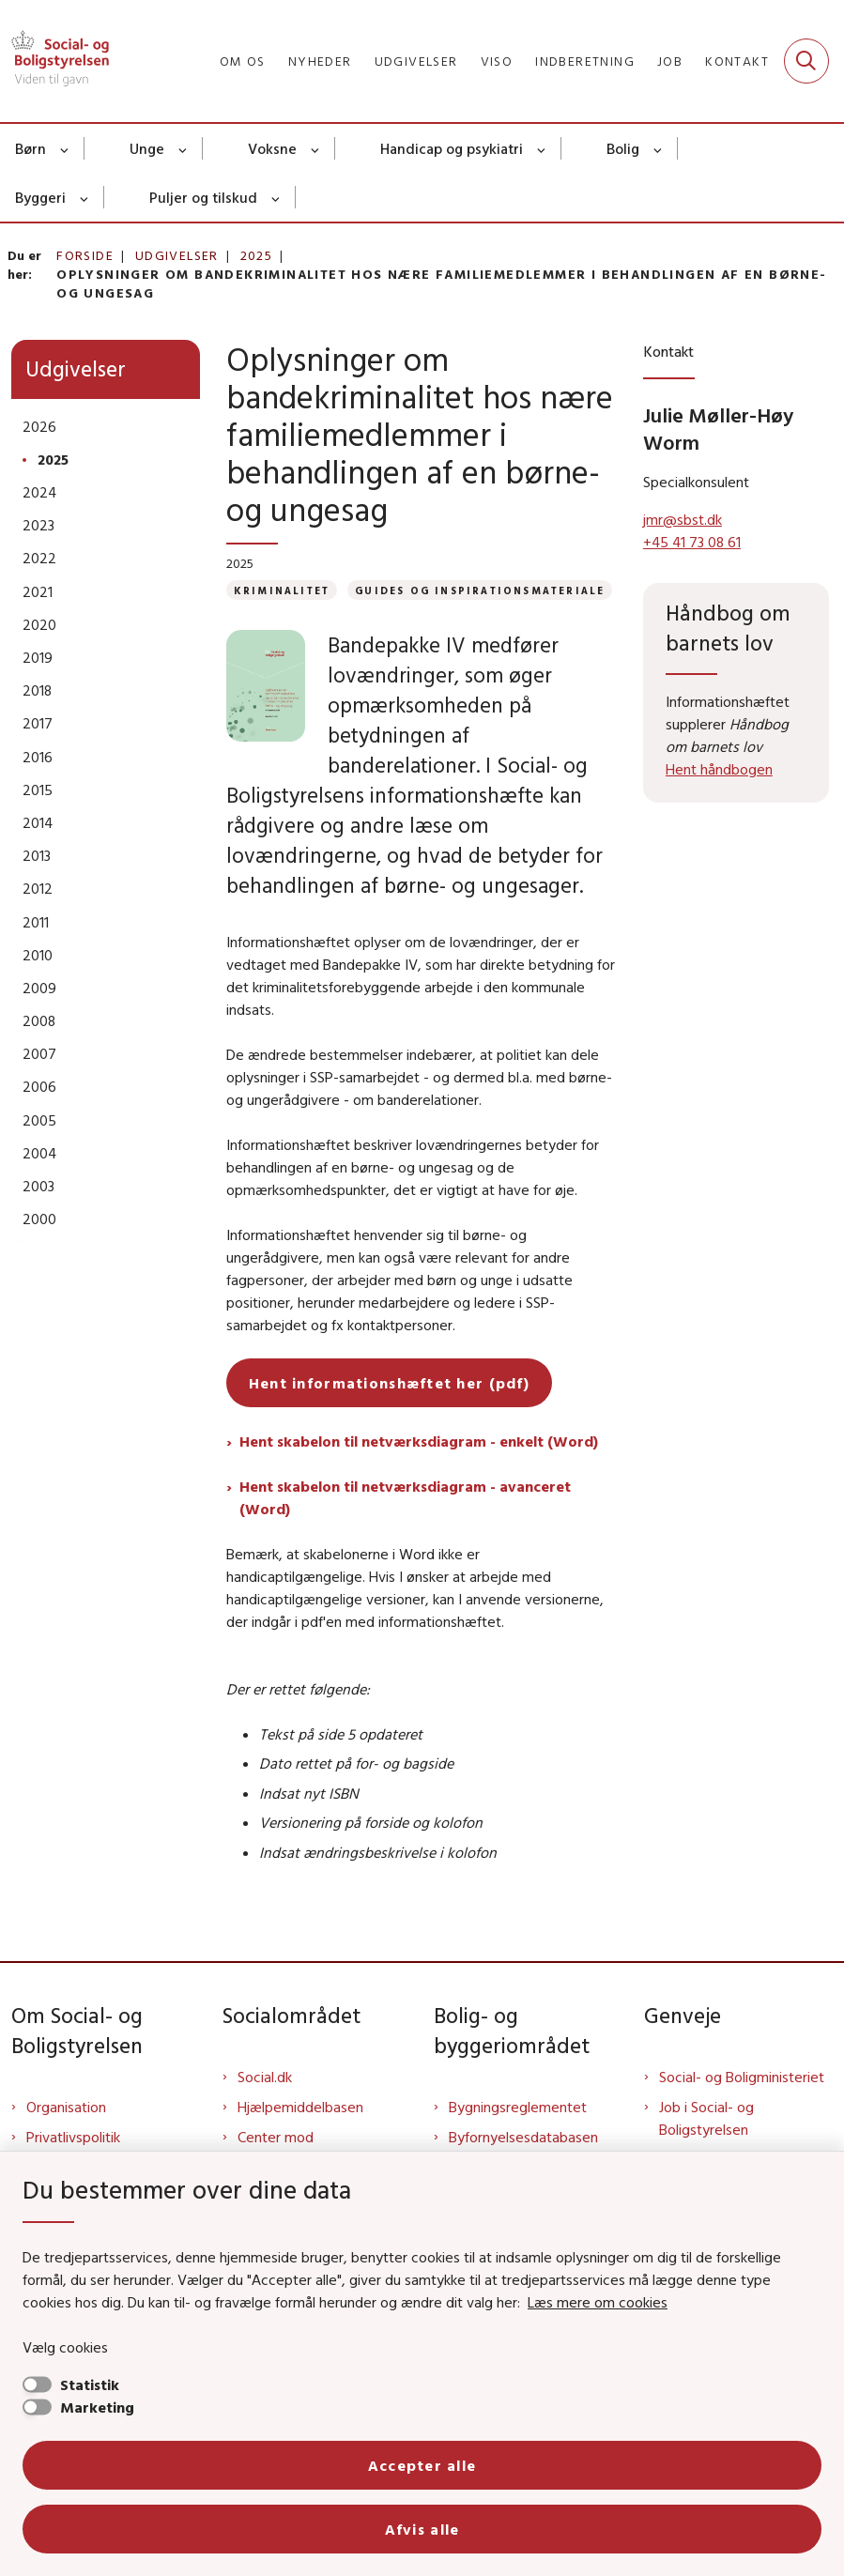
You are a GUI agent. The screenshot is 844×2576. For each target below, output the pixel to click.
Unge (147, 148)
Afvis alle (422, 2529)
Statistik (89, 2384)
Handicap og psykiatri (451, 148)
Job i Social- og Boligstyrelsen (706, 2118)
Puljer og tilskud (203, 197)
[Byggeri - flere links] (85, 197)
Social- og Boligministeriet (741, 2076)
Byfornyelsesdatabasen (523, 2136)
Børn (30, 148)
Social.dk (265, 2076)
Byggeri (40, 197)
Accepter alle (422, 2465)
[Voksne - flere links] (316, 148)
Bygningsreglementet (518, 2106)
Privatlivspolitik (73, 2136)
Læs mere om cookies (598, 2301)
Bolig (622, 148)
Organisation (66, 2106)
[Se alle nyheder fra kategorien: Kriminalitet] (281, 590)
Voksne (272, 148)
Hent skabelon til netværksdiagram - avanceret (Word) (405, 1497)
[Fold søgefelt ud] (806, 61)
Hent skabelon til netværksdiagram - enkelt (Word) (418, 1441)
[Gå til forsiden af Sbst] (54, 61)
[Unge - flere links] (183, 148)
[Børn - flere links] (65, 148)
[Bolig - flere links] (658, 148)
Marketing (97, 2407)
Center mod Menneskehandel (292, 2148)
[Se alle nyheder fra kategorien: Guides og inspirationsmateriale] (479, 590)
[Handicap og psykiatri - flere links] (542, 148)
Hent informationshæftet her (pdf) (389, 1382)
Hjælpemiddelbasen (300, 2106)
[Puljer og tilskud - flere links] (276, 197)
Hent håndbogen (719, 768)
